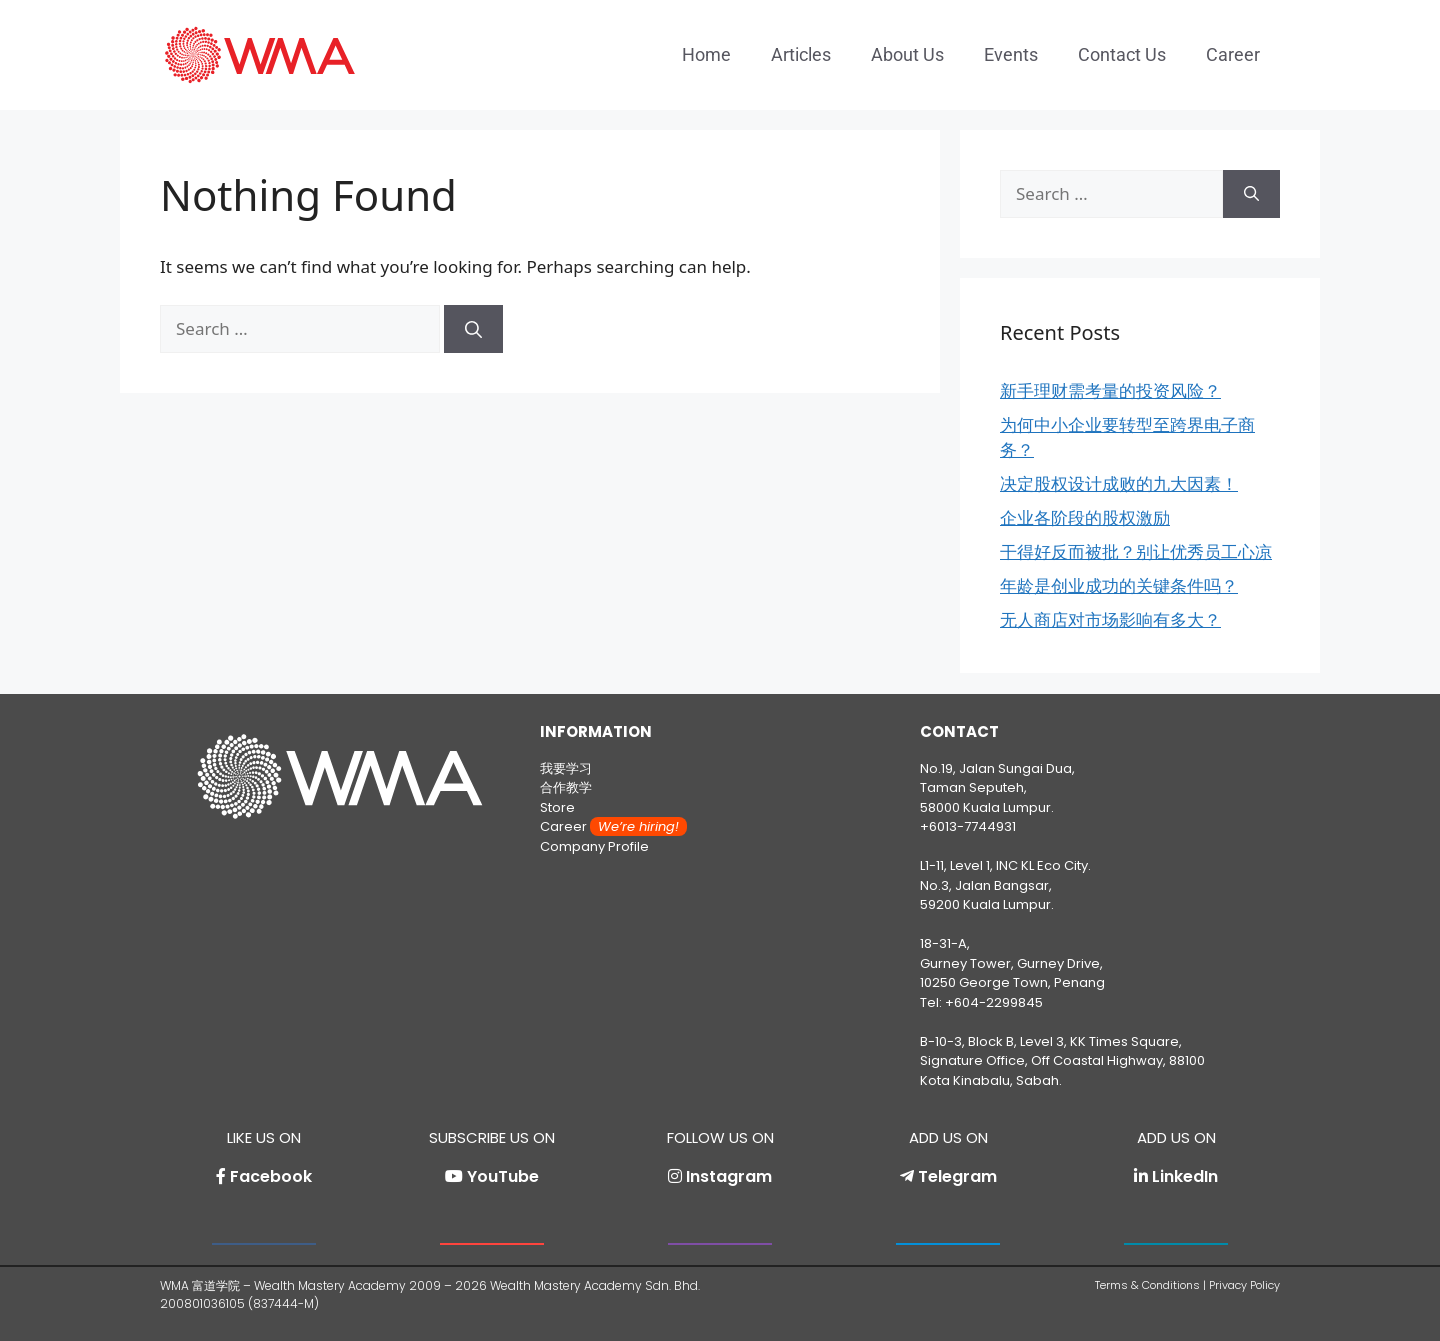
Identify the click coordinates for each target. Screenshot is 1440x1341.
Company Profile (594, 846)
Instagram (729, 1176)
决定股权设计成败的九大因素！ (1119, 483)
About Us (907, 54)
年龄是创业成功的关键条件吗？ (1119, 585)
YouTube (503, 1176)
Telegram (957, 1176)
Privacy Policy (1244, 1285)
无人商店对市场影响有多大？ (1110, 619)
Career (1233, 54)
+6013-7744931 (968, 826)
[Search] (473, 329)
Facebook (271, 1176)
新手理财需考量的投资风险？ (1110, 390)
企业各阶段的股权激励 (1085, 517)
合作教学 (566, 787)
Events (1011, 54)
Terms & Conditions (1147, 1285)
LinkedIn (1185, 1176)
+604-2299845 (994, 1002)
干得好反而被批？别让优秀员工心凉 (1136, 551)
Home (706, 54)
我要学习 (566, 768)
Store (557, 807)
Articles (801, 54)
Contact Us (1122, 54)
